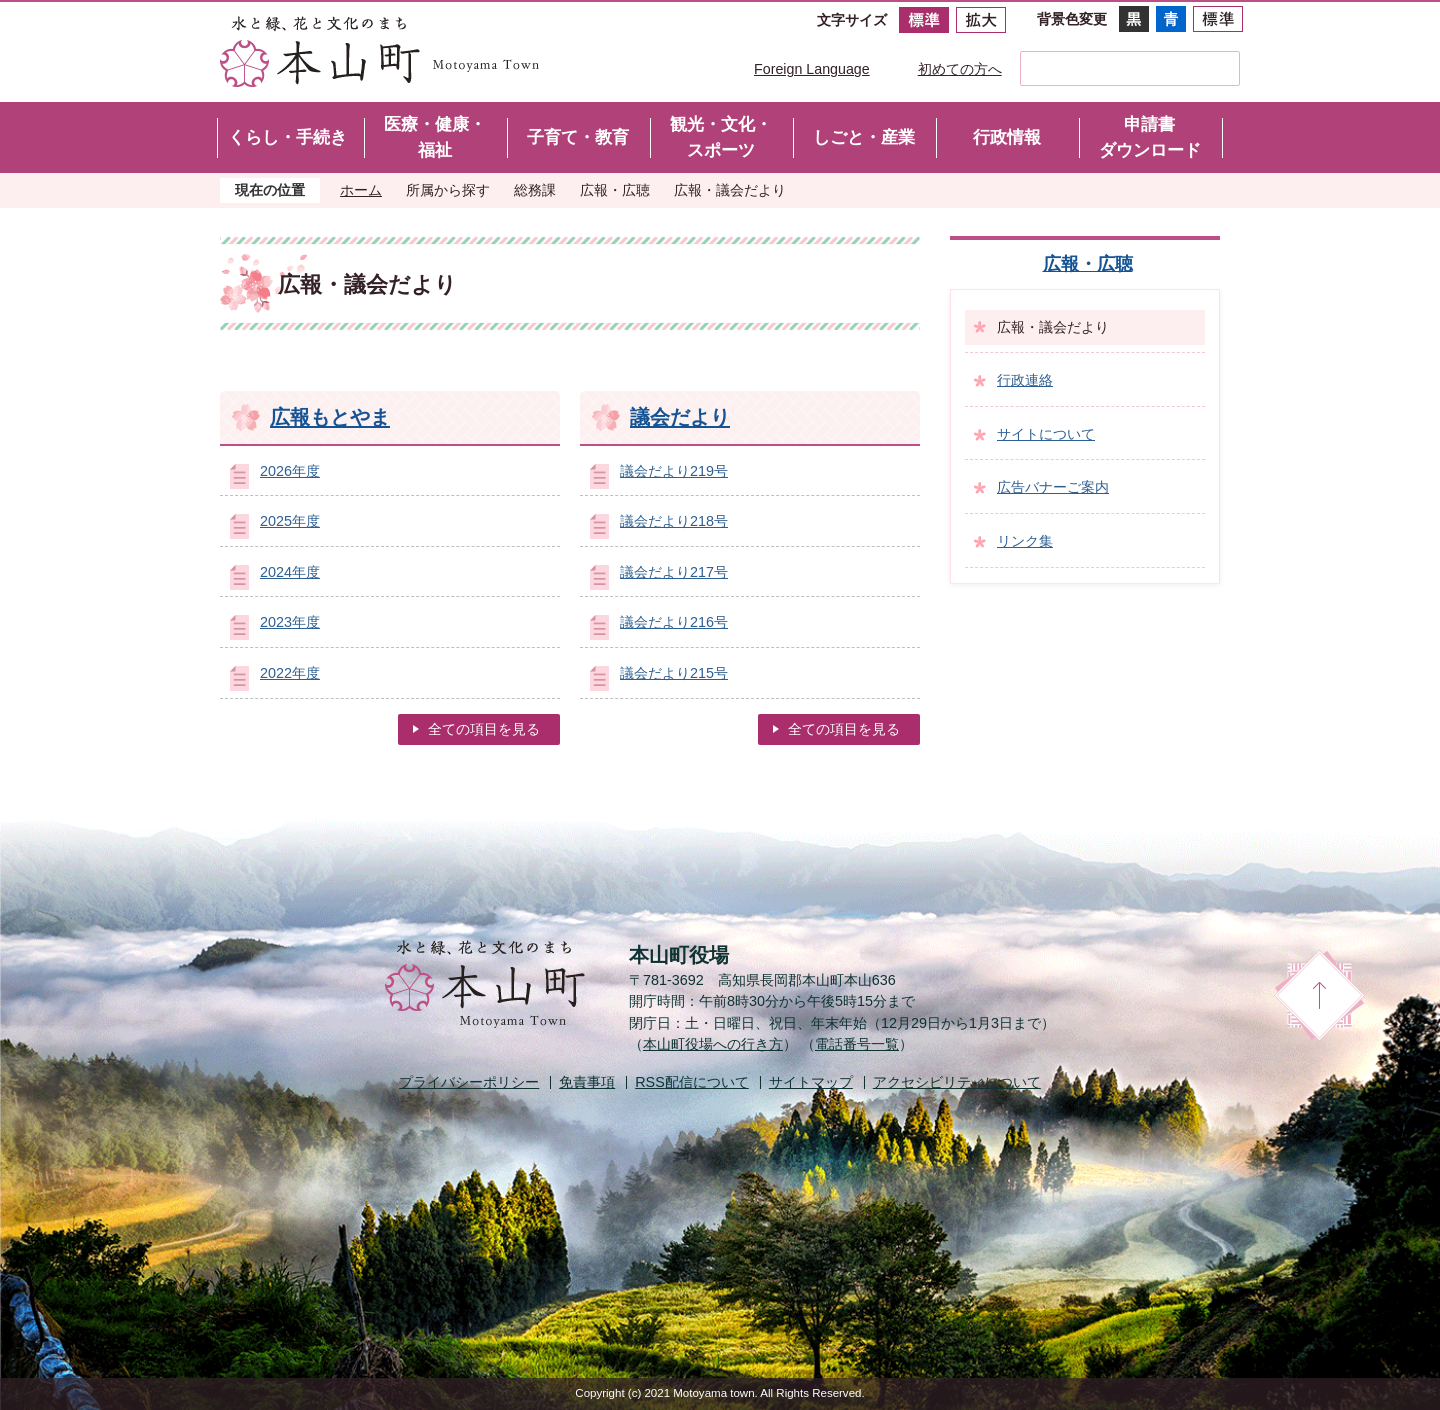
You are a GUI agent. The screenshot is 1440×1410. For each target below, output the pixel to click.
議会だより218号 (674, 521)
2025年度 (290, 521)
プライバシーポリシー (469, 1082)
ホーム (361, 190)
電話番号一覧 (857, 1044)
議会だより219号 (674, 471)
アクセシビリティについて (957, 1082)
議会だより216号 (674, 622)
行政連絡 (1025, 380)
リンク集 (1025, 541)
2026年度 (290, 471)
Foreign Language (812, 69)
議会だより (680, 417)
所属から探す (448, 190)
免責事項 (587, 1082)
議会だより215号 (674, 673)
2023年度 (290, 622)
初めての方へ (960, 69)
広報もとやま (330, 417)
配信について (692, 1082)
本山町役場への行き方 (713, 1044)
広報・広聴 (615, 190)
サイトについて (1046, 434)
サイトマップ (811, 1082)
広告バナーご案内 (1053, 487)
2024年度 (290, 572)
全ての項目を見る (484, 729)
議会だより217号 (674, 572)
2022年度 (290, 673)
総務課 (535, 190)
